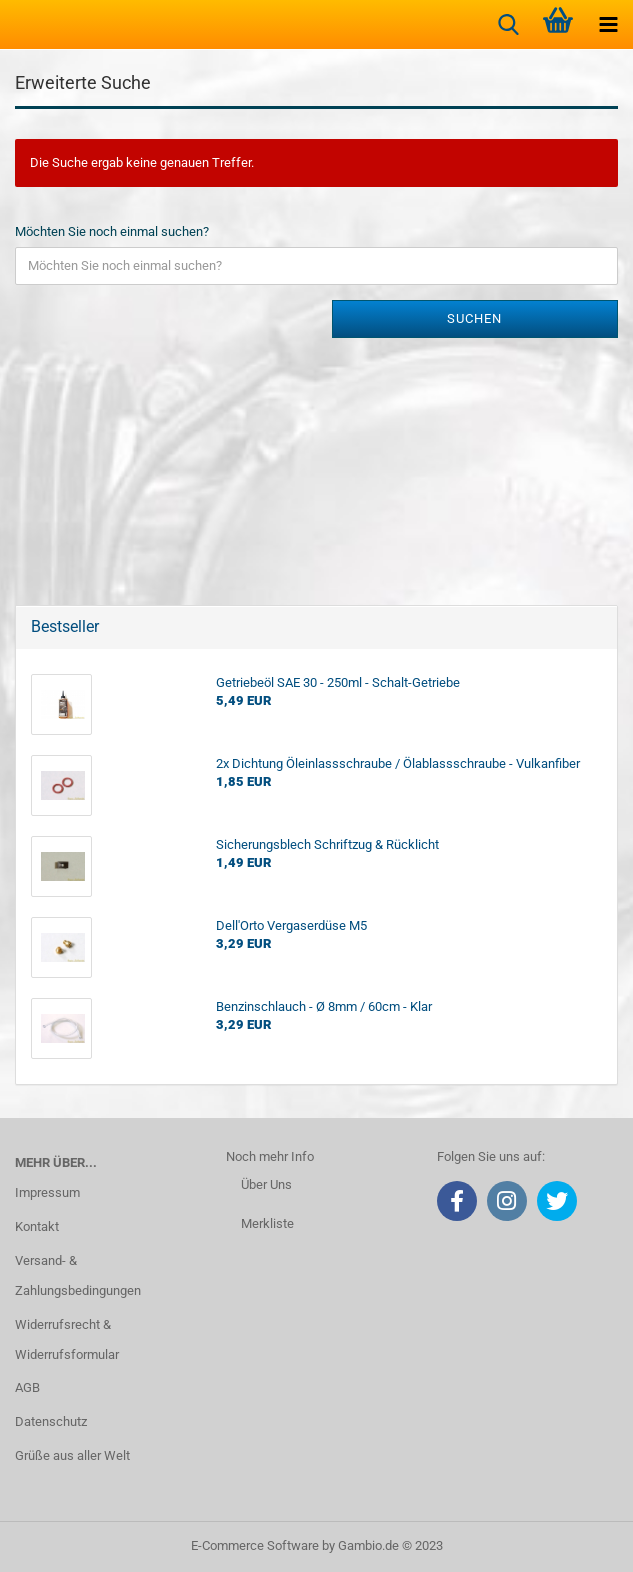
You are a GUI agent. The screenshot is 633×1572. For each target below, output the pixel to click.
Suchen (474, 318)
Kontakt (37, 1226)
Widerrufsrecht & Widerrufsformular (67, 1339)
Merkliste (267, 1223)
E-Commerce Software (255, 1545)
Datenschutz (51, 1421)
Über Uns (266, 1184)
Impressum (47, 1192)
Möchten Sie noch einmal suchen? (112, 231)
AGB (27, 1387)
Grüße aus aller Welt (72, 1455)
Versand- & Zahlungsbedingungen (78, 1275)
